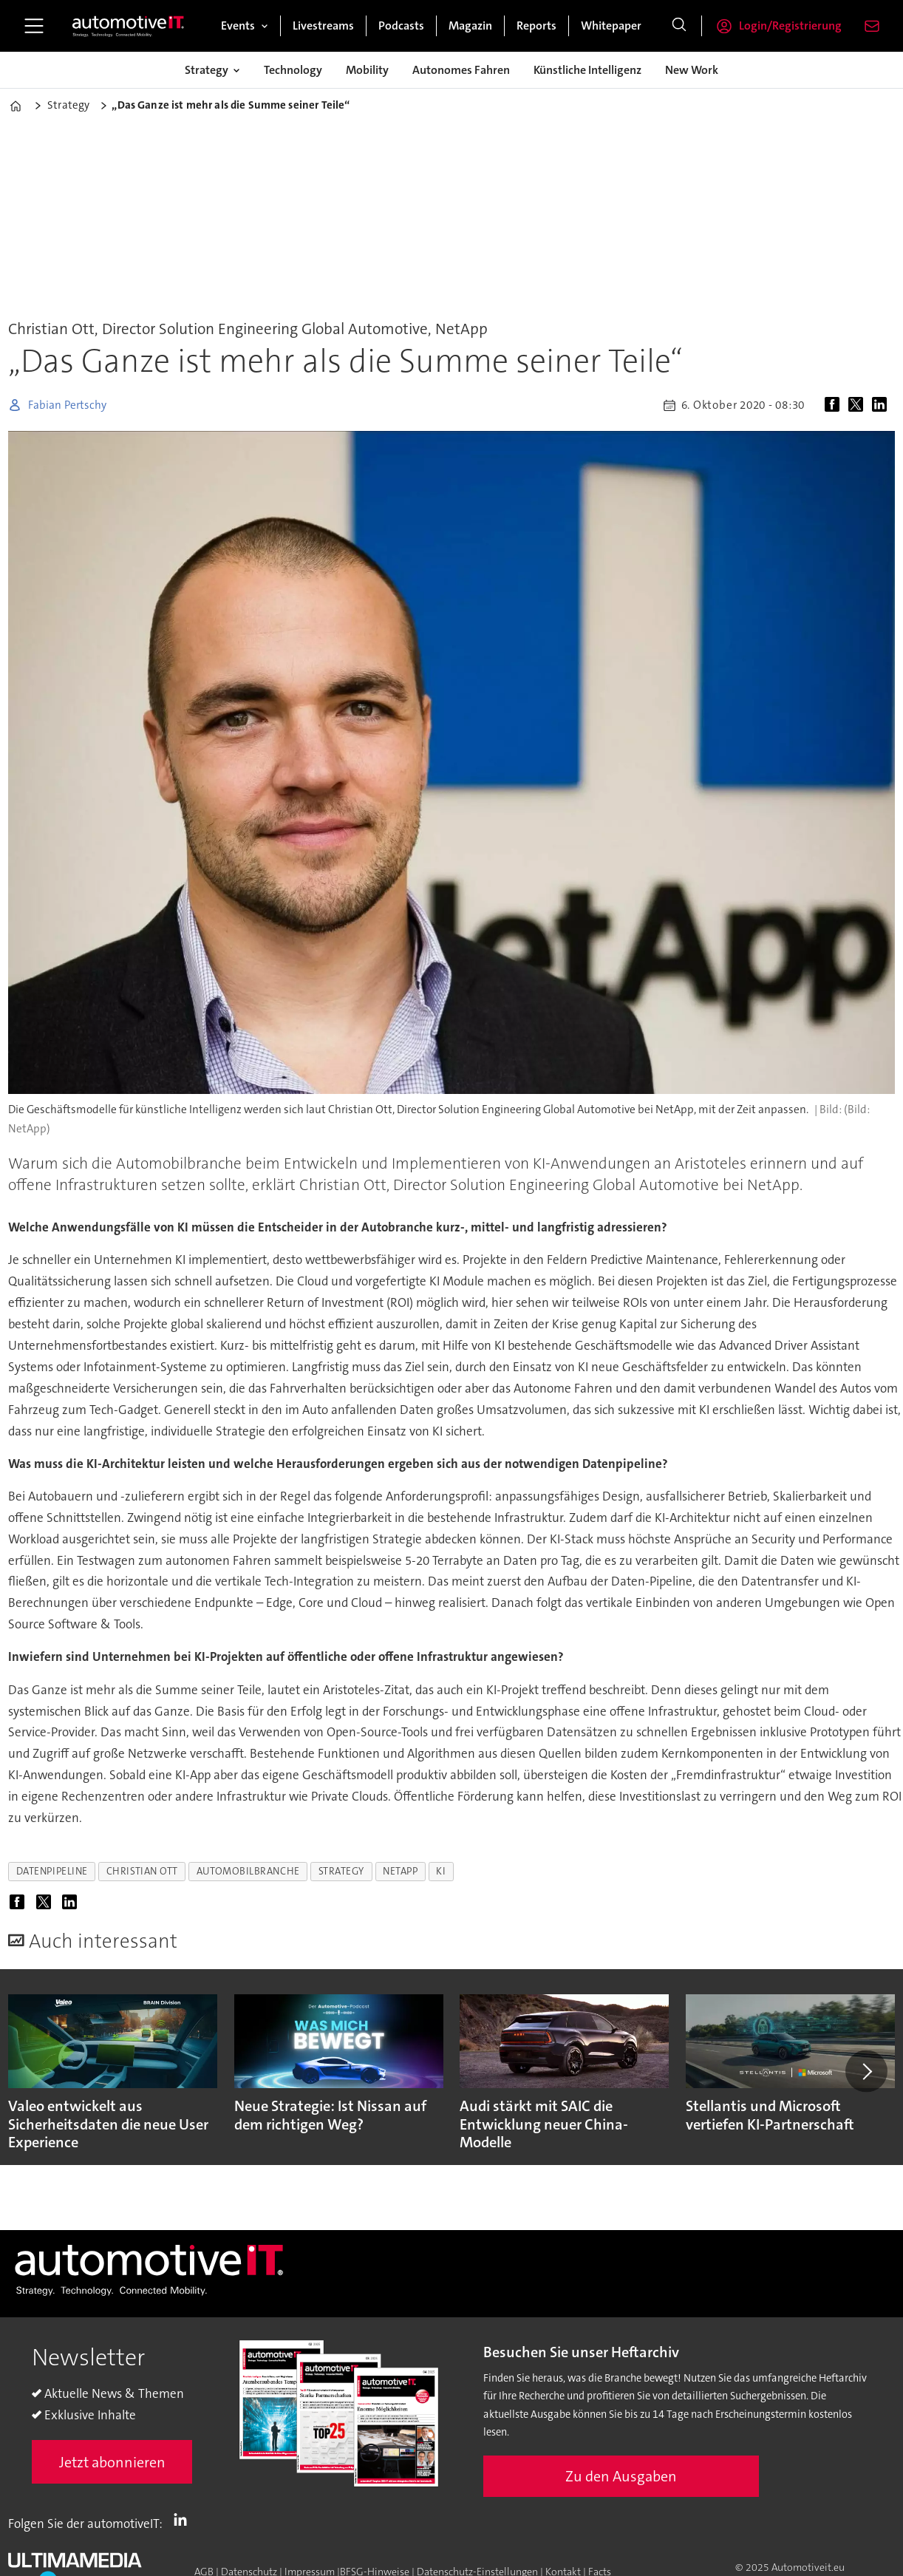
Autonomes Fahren (461, 70)
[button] (866, 2071)
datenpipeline (52, 1871)
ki (441, 1871)
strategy (341, 1871)
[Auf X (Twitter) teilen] (859, 405)
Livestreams (323, 25)
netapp (400, 1871)
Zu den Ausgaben (621, 2476)
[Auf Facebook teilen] (835, 405)
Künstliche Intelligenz (587, 70)
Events (238, 25)
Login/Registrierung (790, 25)
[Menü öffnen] (34, 26)
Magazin (470, 25)
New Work (691, 70)
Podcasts (401, 25)
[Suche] (679, 26)
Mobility (367, 70)
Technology (293, 70)
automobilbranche (248, 1871)
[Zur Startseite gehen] (128, 26)
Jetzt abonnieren (112, 2462)
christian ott (142, 1871)
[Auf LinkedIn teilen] (882, 405)
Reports (536, 25)
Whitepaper (611, 25)
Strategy (206, 70)
